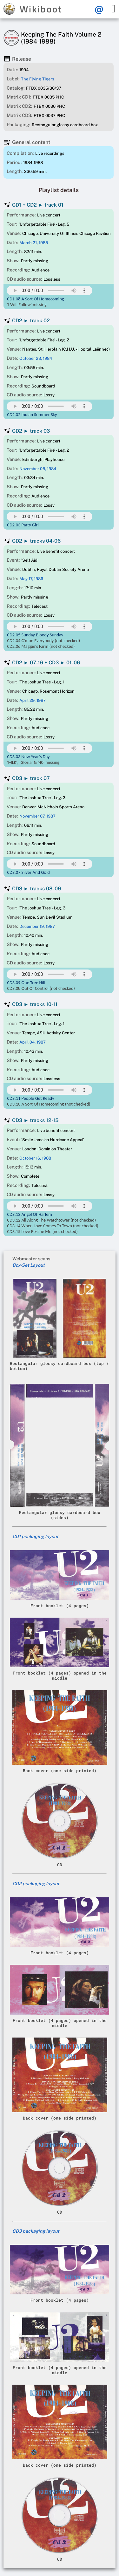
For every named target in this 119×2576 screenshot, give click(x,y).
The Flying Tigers (37, 79)
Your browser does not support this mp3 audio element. (49, 290)
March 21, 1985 (33, 242)
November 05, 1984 (37, 468)
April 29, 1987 (32, 700)
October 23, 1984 (35, 358)
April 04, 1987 (32, 1042)
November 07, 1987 (37, 816)
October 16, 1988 (35, 1158)
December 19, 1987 (37, 926)
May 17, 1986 (31, 578)
